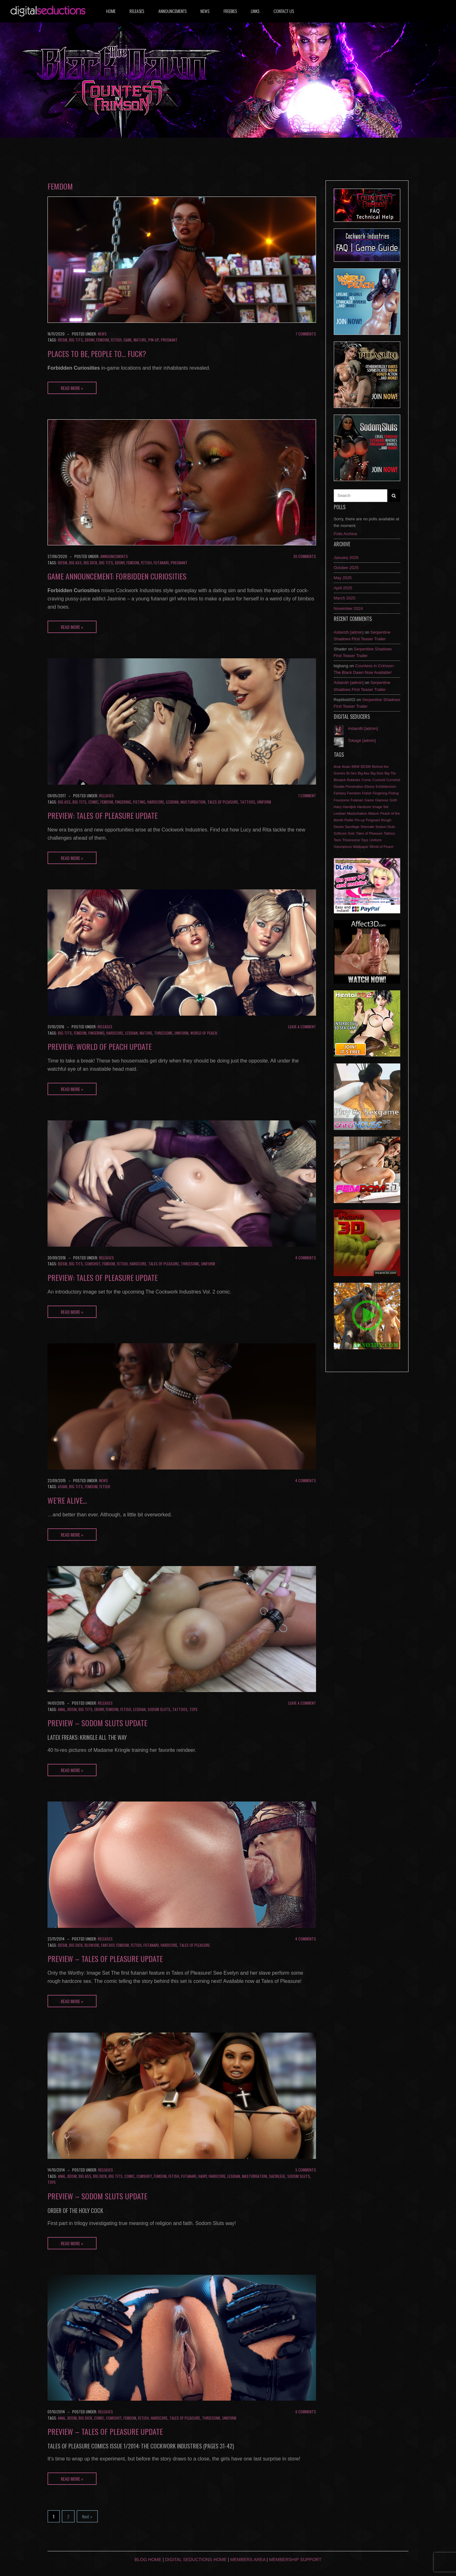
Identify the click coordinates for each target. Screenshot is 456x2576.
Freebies (230, 11)
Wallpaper (361, 847)
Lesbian (172, 802)
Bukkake (353, 780)
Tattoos (247, 802)
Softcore (340, 833)
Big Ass (75, 562)
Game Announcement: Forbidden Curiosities (117, 576)
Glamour (381, 800)
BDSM (62, 339)
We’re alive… (67, 1500)
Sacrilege (277, 2176)
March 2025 (345, 598)
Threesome (163, 1033)
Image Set (380, 807)
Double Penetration (349, 786)
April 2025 (343, 588)
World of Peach (203, 1033)
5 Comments (305, 2169)
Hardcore (155, 802)
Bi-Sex (351, 773)
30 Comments (304, 556)
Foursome (342, 800)
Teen (337, 840)
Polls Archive (345, 533)
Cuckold (378, 780)
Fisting (139, 802)
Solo (351, 833)
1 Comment (307, 795)
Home (111, 11)
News (204, 11)
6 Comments (305, 2411)
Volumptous (343, 847)
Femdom (102, 339)
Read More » (72, 388)
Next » (87, 2516)
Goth (393, 800)
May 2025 (343, 577)
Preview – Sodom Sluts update (97, 1722)
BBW (355, 766)
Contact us (284, 11)
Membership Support (295, 2559)
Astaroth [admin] (349, 632)
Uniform (264, 802)
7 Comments (305, 333)
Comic (93, 802)
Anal (62, 1709)
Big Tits (76, 339)
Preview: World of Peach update (100, 1046)
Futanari (161, 562)
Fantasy (107, 1945)
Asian (62, 1486)
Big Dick (90, 562)
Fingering (123, 802)
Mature (140, 339)
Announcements (172, 11)
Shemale (367, 827)
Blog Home (148, 2559)
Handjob (349, 807)
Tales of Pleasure (222, 802)
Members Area (247, 2559)
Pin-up (153, 339)
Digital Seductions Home (195, 2559)
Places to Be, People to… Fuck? (97, 353)
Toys (193, 1709)
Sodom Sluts (159, 1709)
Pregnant (169, 339)
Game (128, 339)
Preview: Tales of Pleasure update (103, 815)
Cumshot (92, 1263)
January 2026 (346, 557)
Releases (137, 11)
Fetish (116, 339)
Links (255, 11)
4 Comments (305, 1257)
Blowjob (92, 1945)
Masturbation (193, 802)
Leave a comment (302, 1026)
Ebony (89, 339)
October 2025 (346, 567)
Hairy (202, 2176)
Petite (349, 820)
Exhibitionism (386, 786)
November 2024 (348, 608)
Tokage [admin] (362, 740)
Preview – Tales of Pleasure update (105, 1958)
